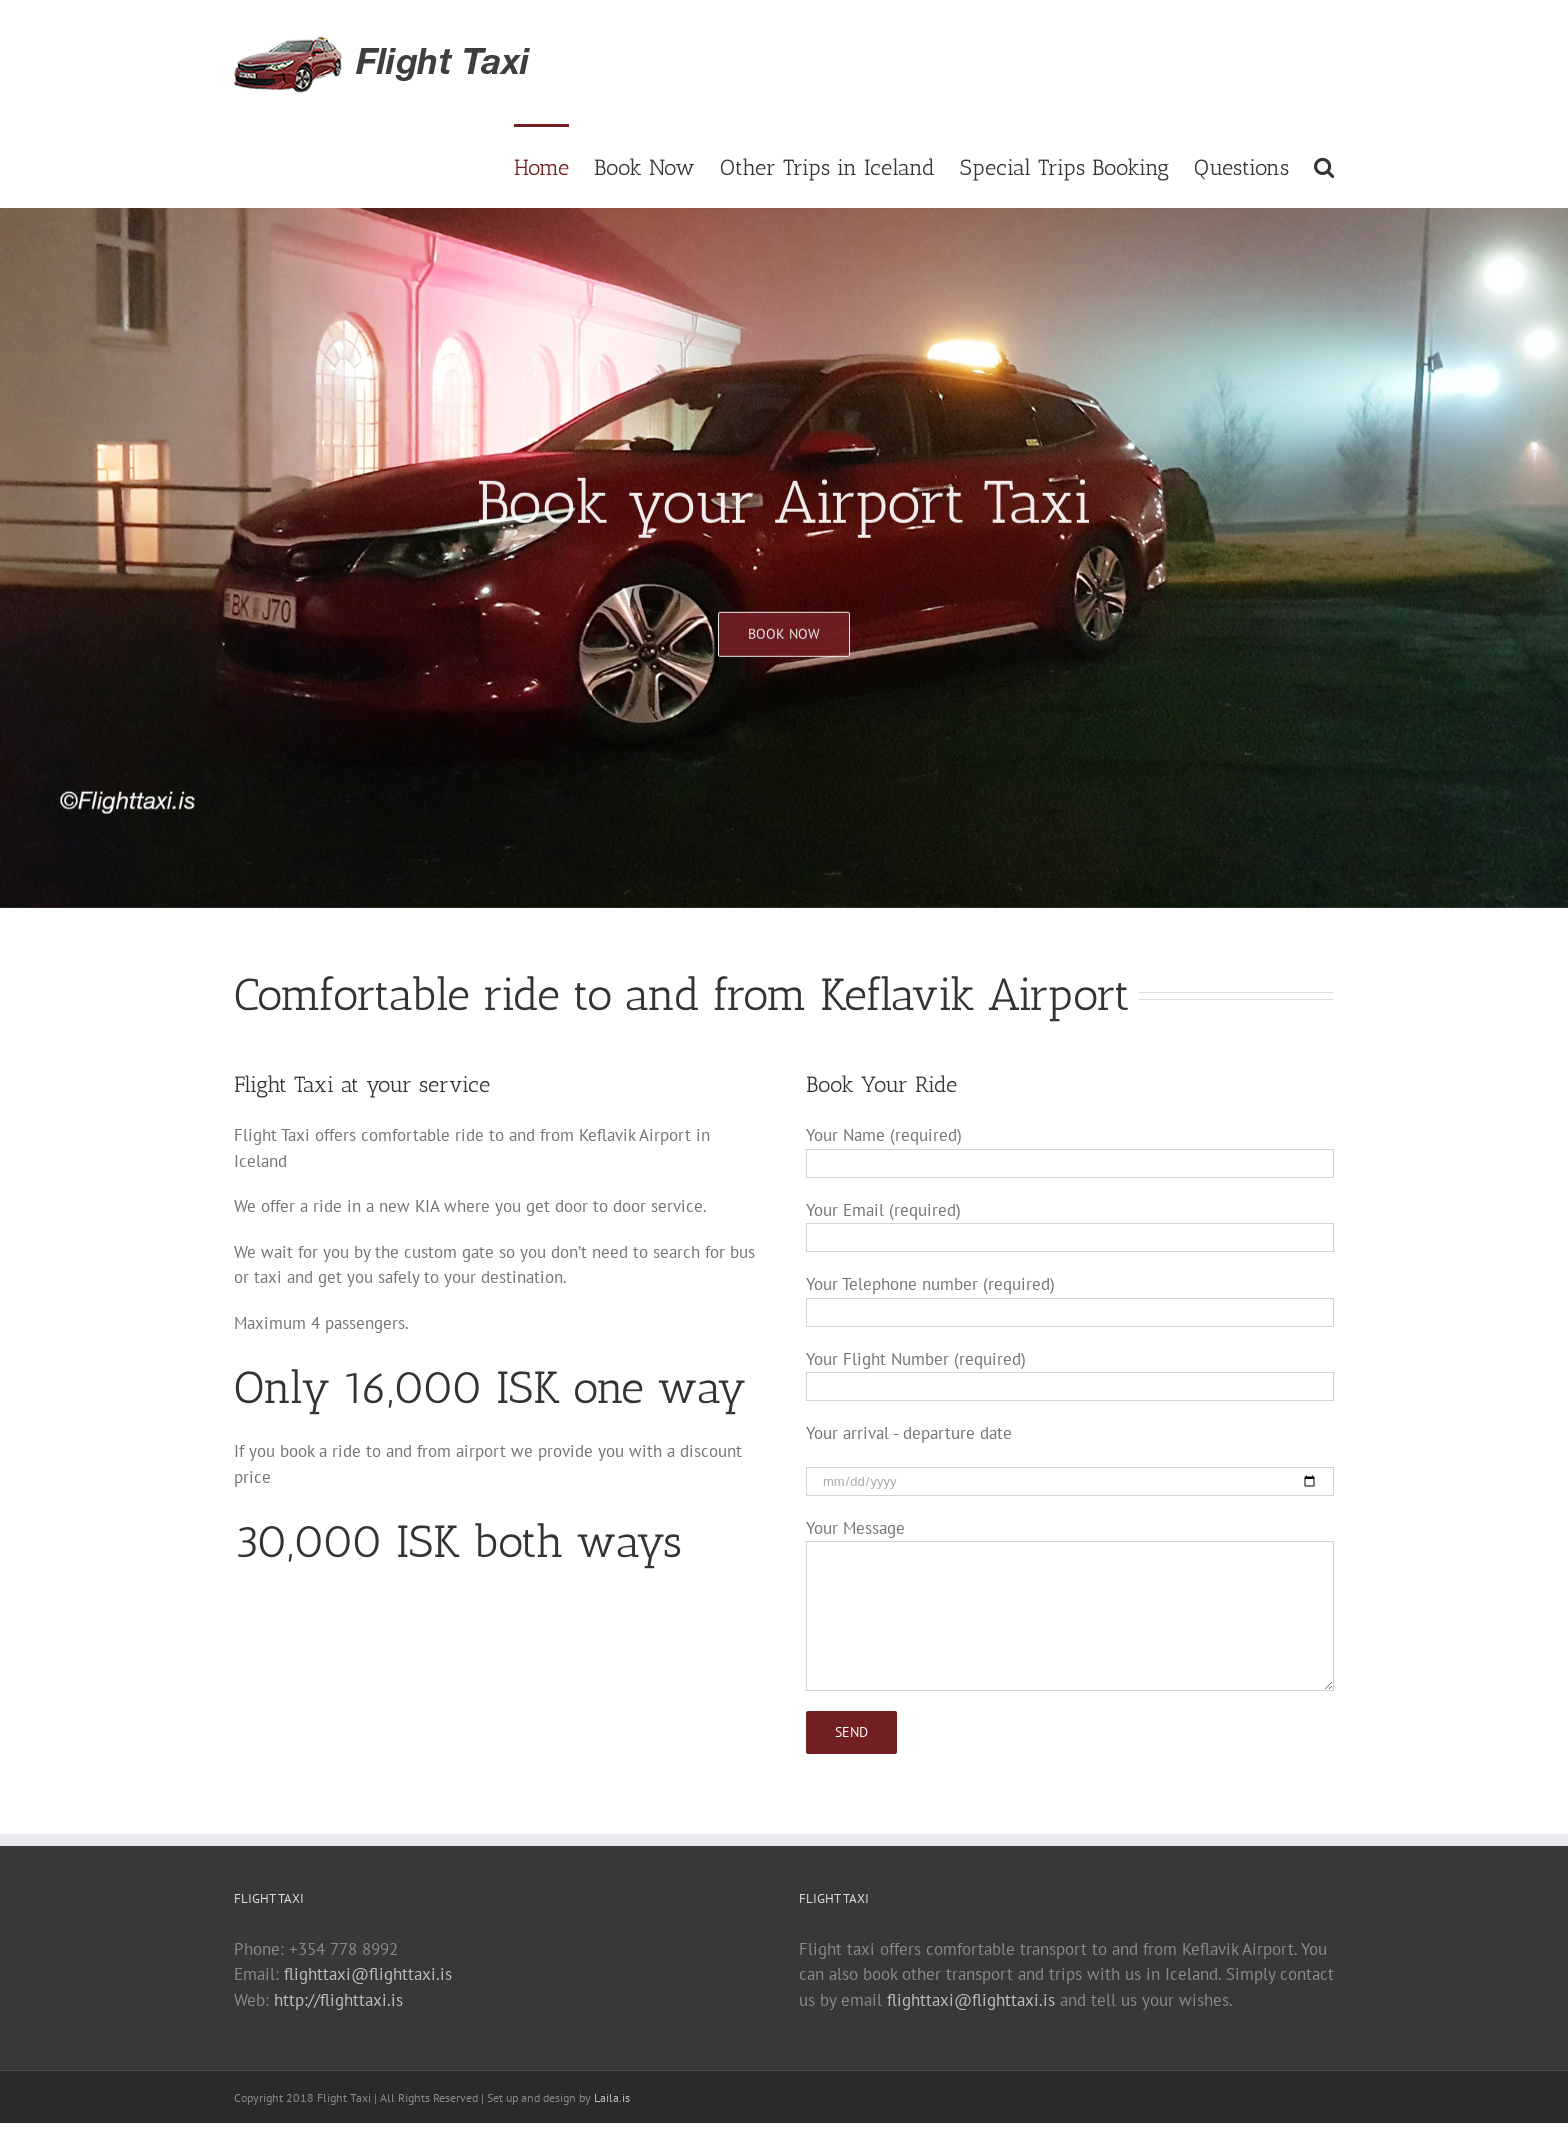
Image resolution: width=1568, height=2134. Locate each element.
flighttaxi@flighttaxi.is (368, 1974)
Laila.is (612, 2097)
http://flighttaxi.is (338, 2000)
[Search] (1324, 166)
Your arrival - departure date (909, 1433)
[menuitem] (554, 166)
